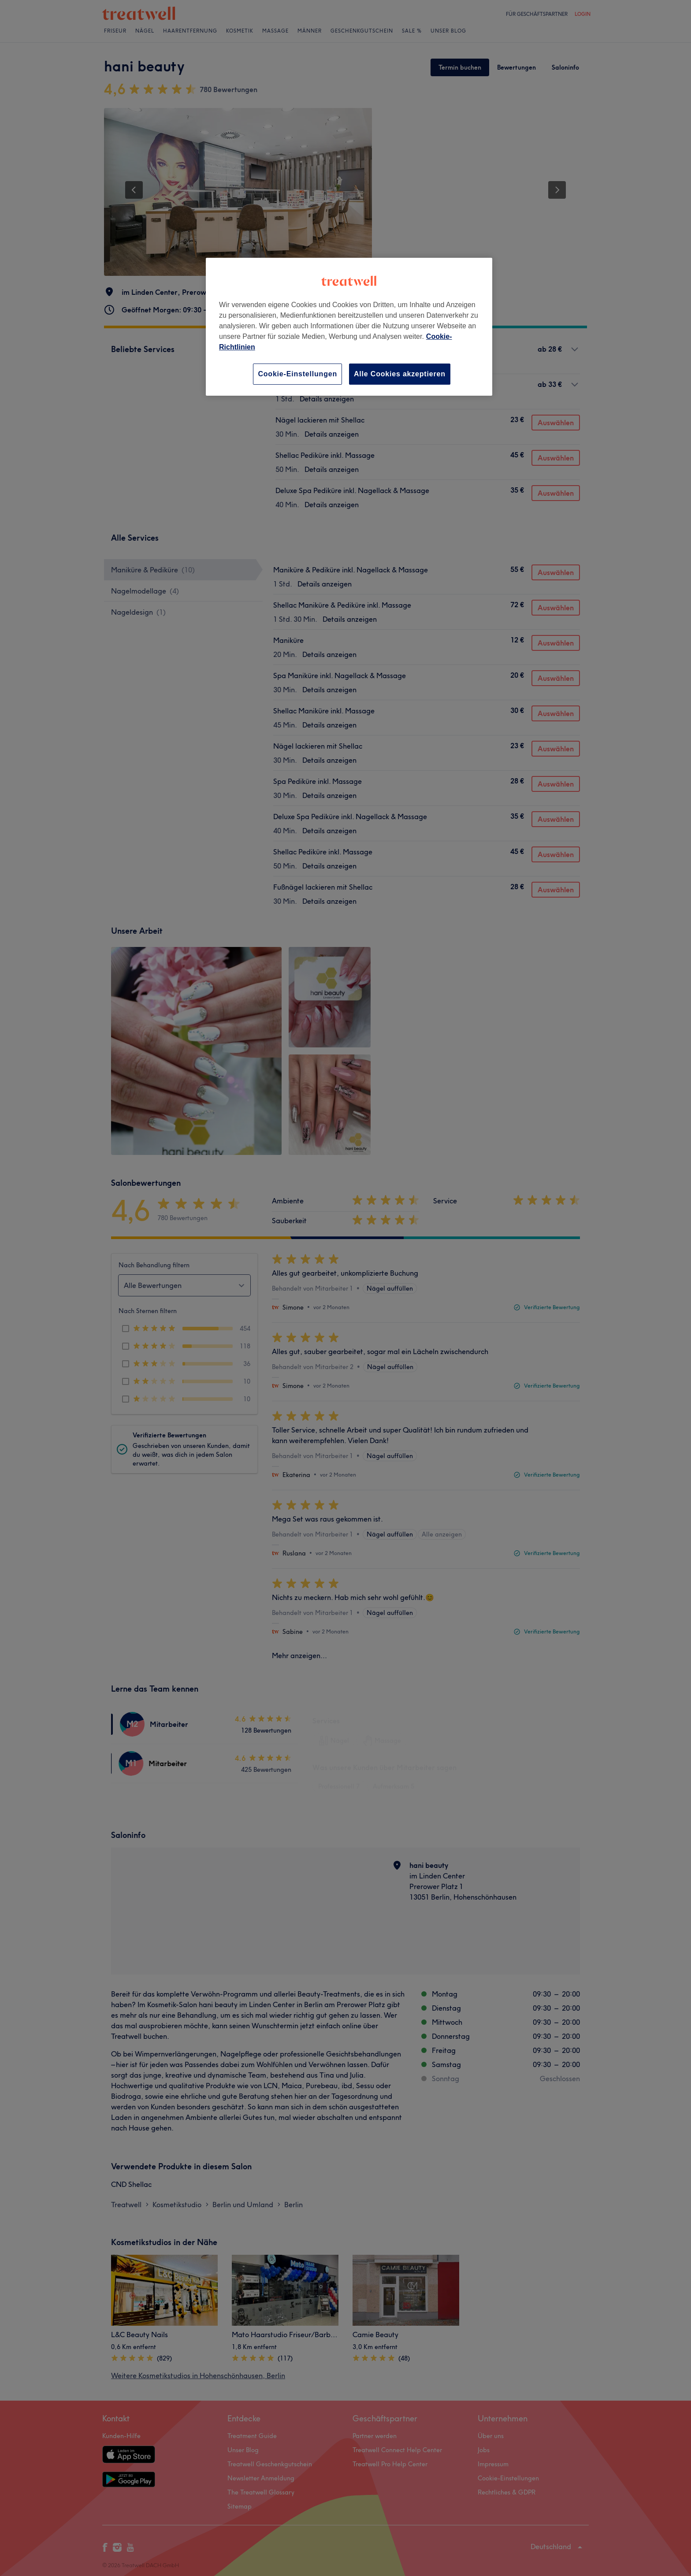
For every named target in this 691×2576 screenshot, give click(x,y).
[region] (349, 327)
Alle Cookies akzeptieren (400, 374)
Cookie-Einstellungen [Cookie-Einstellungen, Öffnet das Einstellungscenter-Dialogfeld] (297, 374)
